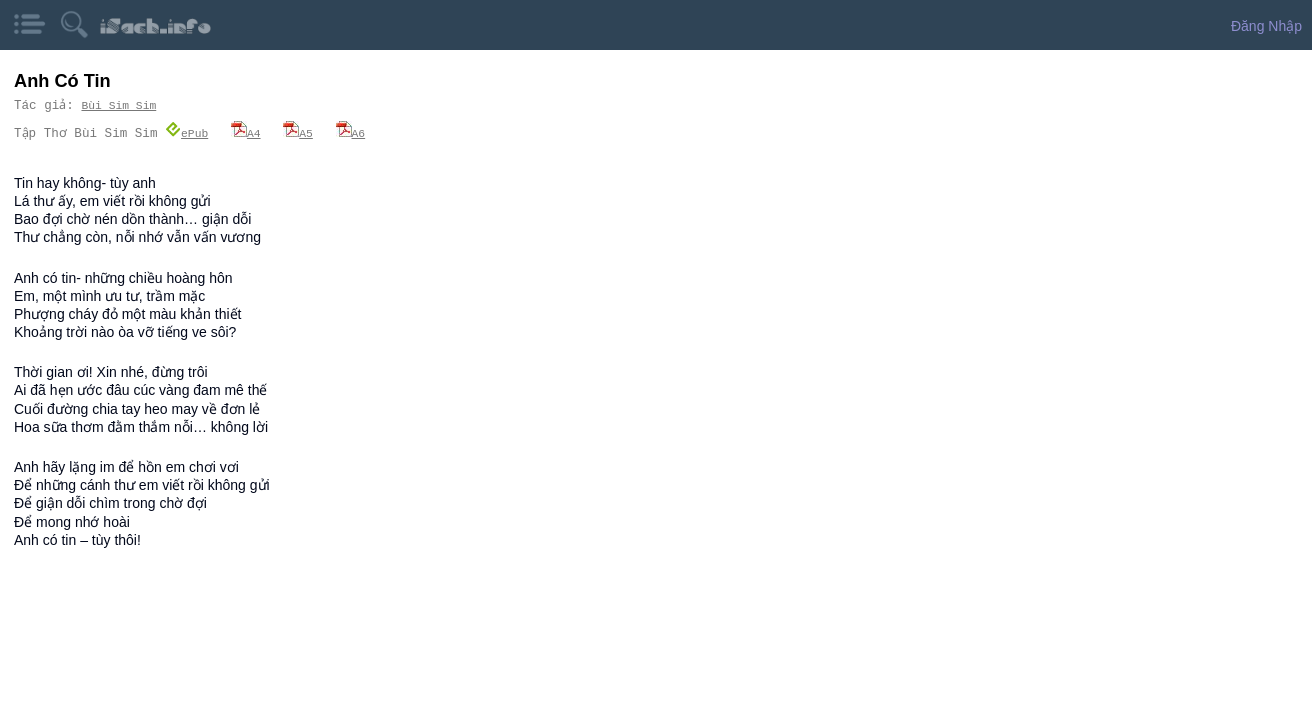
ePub (186, 132)
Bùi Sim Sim (119, 105)
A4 (246, 132)
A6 (351, 132)
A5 (298, 132)
